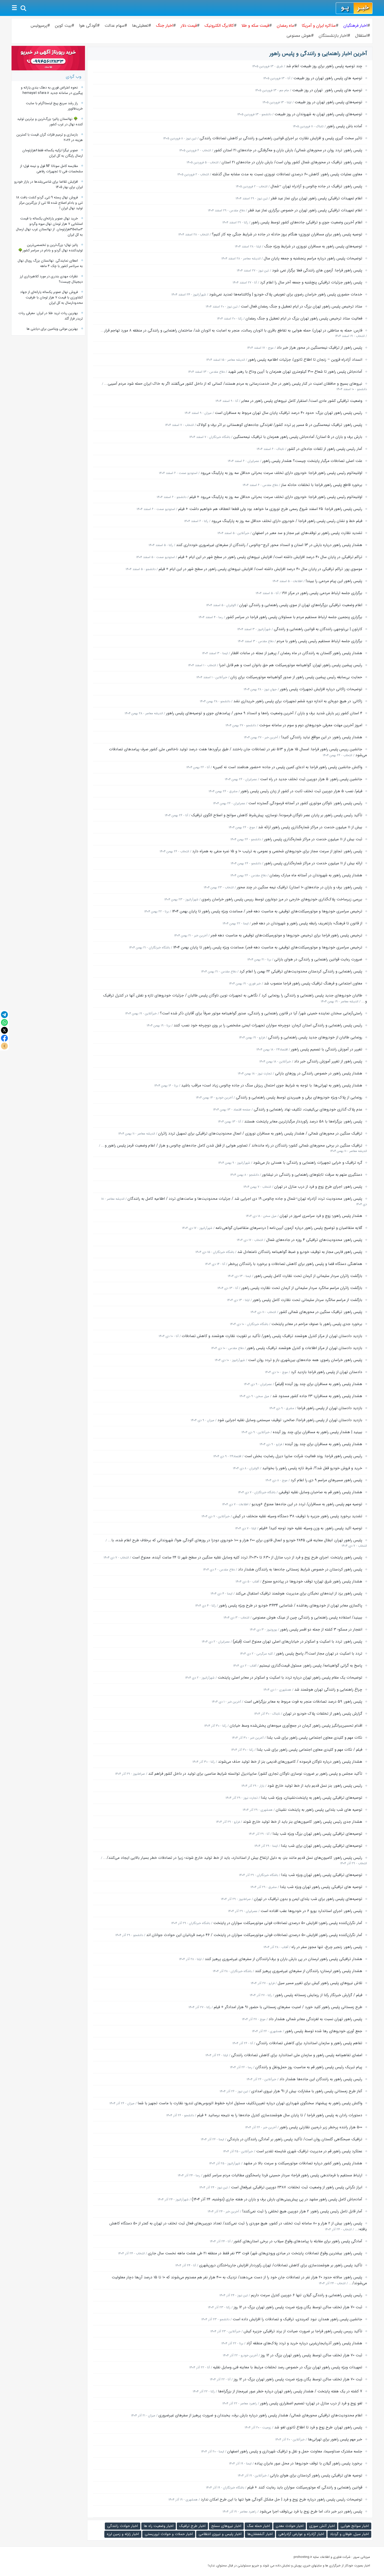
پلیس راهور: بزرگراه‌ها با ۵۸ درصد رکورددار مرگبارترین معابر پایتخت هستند (303, 1121)
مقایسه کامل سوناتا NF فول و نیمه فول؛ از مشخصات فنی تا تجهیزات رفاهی (51, 168)
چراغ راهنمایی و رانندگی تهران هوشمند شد (328, 1690)
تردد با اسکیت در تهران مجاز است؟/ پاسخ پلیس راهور (319, 1654)
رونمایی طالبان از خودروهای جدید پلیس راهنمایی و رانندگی (315, 1037)
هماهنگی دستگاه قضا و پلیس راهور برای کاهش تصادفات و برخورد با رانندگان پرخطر (295, 1264)
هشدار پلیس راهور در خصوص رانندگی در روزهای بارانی (318, 1073)
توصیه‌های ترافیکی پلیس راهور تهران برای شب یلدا (321, 1846)
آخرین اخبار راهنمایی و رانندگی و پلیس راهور (318, 54)
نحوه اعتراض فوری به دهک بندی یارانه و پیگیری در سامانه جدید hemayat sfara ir (52, 90)
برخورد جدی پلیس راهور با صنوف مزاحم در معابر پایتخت (316, 1324)
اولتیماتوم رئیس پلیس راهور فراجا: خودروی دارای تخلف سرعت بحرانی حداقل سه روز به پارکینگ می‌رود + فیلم (276, 497)
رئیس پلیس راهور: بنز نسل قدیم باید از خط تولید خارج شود (314, 1786)
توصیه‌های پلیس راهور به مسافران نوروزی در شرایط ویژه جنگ (313, 246)
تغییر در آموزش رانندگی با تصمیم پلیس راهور (326, 1049)
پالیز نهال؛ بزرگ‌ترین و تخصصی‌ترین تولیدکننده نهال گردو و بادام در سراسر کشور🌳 (50, 247)
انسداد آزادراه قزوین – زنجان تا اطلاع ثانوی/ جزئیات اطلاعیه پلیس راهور (305, 360)
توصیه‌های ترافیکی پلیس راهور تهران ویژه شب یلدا (321, 1875)
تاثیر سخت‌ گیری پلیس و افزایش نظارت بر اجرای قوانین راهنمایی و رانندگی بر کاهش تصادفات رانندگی (281, 138)
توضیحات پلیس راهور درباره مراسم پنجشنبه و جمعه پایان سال (313, 258)
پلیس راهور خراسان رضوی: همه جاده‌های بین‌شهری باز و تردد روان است (305, 1360)
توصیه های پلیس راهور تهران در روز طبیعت (327, 78)
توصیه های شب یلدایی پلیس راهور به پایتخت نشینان (319, 1810)
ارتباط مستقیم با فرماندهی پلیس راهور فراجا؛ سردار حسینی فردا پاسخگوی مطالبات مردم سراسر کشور (282, 2175)
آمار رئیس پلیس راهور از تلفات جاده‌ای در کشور (324, 449)
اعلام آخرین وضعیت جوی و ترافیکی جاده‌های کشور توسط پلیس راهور (306, 222)
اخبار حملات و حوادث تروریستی (169, 2534)
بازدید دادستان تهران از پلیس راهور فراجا (329, 1408)
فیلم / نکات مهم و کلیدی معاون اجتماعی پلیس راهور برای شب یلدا (309, 1750)
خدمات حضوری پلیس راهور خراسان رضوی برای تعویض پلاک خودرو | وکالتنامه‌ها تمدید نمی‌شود (285, 294)
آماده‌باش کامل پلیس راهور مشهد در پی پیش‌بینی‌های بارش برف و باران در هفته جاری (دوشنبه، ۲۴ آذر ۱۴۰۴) (277, 2199)
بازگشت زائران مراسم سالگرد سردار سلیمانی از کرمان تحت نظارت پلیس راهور (301, 1288)
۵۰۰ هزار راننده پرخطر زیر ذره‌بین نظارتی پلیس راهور (321, 2127)
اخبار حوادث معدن (289, 2526)
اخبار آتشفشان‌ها (260, 2534)
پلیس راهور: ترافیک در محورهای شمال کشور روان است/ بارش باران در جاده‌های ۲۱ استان (292, 162)
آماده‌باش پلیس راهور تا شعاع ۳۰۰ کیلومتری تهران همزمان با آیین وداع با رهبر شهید (295, 372)
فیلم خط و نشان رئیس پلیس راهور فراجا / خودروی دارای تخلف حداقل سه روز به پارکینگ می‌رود (286, 521)
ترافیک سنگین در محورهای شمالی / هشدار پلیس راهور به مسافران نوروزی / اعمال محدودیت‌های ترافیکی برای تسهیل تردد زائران (260, 1133)
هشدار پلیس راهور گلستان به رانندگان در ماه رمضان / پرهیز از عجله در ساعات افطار (296, 653)
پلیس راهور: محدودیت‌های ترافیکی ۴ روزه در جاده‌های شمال (314, 1240)
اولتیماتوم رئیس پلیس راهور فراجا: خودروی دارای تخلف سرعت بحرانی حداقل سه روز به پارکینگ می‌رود (281, 473)
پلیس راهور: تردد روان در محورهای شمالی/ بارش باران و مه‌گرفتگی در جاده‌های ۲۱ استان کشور (288, 150)
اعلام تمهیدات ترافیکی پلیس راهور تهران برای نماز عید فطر (316, 198)
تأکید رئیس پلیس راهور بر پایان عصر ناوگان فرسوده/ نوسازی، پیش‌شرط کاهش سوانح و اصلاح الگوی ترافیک (276, 815)
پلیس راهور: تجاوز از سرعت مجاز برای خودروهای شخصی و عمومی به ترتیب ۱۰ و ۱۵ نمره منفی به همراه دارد (277, 851)
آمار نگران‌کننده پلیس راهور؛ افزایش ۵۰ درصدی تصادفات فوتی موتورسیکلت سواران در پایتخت (287, 1923)
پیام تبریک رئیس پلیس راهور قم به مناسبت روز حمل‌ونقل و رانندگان (308, 2067)
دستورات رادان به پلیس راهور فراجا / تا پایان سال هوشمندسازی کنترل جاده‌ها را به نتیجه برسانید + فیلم (279, 2115)
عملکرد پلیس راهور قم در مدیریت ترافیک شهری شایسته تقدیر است (309, 2151)
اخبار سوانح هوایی (355, 2526)
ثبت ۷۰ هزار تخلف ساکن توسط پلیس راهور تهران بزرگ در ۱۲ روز (311, 2355)
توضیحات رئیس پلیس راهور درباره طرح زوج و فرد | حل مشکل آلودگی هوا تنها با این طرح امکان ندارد (281, 2499)
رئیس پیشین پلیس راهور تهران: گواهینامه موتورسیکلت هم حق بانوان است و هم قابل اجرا (290, 665)
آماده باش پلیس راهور (344, 126)
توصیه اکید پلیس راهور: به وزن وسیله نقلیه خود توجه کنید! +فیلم (310, 1528)
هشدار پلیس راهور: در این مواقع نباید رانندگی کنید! (321, 737)
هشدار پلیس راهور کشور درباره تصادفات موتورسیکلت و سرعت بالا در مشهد (302, 2163)
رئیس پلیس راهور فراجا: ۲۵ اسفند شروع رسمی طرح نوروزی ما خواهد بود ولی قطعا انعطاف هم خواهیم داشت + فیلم (270, 509)
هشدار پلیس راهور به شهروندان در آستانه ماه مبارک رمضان (316, 875)
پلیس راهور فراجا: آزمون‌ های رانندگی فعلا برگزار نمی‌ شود (317, 270)
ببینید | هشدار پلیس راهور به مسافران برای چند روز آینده (317, 1432)
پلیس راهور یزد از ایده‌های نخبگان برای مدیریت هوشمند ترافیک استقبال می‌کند (299, 1593)
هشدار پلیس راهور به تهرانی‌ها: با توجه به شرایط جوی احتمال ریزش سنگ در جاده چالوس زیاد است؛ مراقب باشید (271, 1085)
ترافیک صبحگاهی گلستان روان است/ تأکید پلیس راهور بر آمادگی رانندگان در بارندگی (294, 2139)
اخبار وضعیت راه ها (158, 2526)
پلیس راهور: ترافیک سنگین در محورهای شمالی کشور (320, 1312)
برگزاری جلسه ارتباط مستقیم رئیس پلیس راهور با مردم (319, 641)
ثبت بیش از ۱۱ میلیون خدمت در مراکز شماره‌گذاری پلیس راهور (313, 839)
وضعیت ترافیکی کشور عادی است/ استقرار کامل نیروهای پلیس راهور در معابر (301, 401)
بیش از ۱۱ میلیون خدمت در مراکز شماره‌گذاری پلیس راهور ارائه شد (310, 827)
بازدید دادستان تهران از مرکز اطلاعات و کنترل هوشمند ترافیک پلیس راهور (304, 1348)
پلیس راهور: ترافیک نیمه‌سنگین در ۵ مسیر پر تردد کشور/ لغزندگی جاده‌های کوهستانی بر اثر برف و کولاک (279, 425)
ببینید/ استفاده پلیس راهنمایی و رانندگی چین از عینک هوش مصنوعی (307, 1617)
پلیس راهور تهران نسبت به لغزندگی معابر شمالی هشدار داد (315, 2019)
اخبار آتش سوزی (322, 2526)
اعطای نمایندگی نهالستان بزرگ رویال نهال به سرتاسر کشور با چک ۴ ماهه (50, 263)
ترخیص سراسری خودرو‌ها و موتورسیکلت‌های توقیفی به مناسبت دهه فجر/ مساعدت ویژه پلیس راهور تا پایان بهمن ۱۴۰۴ (267, 947)
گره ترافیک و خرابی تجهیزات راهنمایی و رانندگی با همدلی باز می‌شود (307, 1163)
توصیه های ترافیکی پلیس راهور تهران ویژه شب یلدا (321, 1887)
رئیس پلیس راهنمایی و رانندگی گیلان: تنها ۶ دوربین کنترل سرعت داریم (306, 2295)
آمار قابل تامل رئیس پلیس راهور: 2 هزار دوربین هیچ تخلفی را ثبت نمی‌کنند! (302, 2211)
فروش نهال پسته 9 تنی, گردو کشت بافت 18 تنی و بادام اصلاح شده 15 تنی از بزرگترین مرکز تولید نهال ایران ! (49, 203)
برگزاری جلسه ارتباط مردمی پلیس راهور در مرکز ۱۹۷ (322, 593)
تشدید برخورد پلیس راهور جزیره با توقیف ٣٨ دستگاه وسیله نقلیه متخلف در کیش (297, 1516)
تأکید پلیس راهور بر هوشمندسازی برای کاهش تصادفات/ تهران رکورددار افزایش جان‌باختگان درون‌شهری (280, 2265)
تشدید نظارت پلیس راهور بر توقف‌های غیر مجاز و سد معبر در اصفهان (307, 533)
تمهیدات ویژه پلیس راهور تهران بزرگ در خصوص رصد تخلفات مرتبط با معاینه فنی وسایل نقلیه (287, 2367)
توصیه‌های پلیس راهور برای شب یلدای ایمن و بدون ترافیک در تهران (308, 1899)
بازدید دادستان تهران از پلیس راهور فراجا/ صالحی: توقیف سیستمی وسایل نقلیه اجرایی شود (289, 1420)
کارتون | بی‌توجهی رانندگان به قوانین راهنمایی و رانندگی (318, 629)
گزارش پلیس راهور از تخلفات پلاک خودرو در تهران (322, 1714)
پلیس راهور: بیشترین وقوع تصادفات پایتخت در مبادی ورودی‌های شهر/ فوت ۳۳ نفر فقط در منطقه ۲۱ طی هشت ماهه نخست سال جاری (255, 2253)
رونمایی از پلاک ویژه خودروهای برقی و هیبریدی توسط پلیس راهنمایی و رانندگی (299, 1097)
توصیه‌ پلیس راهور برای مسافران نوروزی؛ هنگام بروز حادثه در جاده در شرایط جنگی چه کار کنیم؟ (287, 234)
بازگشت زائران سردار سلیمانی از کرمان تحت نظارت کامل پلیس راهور (308, 1276)
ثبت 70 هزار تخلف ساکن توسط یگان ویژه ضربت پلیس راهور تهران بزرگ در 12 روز (298, 2307)
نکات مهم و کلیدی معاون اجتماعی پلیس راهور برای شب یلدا (314, 1738)
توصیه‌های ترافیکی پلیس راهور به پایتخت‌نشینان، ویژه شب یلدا (311, 1798)
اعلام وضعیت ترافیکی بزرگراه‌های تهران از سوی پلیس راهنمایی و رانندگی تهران (300, 605)
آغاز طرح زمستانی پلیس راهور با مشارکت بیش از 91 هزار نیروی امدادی (306, 2091)
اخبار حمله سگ (258, 2526)
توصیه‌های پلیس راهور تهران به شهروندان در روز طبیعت (318, 114)
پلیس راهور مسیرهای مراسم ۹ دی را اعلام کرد (326, 1480)
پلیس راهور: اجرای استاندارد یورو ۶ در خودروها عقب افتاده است (311, 1911)
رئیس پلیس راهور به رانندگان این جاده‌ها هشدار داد (320, 2079)
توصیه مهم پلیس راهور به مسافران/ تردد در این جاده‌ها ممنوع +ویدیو (307, 1504)
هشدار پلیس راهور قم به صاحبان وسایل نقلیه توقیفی (320, 1492)
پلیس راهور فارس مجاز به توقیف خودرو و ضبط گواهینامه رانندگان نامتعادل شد (299, 1252)
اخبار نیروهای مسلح (226, 2526)
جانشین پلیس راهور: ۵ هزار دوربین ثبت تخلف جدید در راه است (311, 779)
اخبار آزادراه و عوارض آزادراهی (301, 2534)
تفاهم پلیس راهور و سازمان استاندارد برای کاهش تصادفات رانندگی (309, 2043)
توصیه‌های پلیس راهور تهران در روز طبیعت (328, 102)
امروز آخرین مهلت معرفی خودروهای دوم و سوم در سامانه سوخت (310, 725)
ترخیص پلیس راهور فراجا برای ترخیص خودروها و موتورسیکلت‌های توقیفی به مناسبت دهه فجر (286, 935)
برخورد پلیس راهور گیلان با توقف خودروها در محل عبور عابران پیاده (308, 2463)
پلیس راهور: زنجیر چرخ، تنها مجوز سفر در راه (326, 1947)
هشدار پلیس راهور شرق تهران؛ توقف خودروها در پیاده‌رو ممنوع (312, 1581)
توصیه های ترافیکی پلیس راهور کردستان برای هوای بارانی (316, 2475)
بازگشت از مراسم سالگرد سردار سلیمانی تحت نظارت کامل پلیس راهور (307, 1300)
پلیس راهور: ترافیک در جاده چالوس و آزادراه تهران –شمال (316, 186)
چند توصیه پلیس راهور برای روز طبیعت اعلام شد (324, 66)
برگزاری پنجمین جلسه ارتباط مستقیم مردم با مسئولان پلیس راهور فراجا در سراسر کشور (294, 617)
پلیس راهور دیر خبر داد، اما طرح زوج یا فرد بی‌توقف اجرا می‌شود (311, 2511)
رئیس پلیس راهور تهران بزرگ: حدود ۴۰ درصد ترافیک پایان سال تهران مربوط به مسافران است (288, 413)
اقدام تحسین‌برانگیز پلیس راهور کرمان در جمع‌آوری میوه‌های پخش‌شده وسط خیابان (296, 1726)
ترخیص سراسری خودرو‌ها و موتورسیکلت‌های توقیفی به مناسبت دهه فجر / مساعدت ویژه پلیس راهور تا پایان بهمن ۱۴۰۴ (267, 911)
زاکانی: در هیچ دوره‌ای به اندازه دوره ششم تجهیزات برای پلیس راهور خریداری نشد (297, 701)
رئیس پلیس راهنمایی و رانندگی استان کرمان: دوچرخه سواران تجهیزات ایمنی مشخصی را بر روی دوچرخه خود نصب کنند (268, 1025)
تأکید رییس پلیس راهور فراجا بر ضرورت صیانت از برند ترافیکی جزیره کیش (303, 2331)
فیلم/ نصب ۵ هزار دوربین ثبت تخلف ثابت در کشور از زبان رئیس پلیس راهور (301, 791)
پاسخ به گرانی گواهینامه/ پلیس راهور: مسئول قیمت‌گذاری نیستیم (311, 1666)
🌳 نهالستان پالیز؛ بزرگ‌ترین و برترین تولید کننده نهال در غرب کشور (50, 121)
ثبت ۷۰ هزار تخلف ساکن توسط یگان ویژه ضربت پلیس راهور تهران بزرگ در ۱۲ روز (298, 2379)
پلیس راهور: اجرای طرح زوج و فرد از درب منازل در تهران (318, 1187)
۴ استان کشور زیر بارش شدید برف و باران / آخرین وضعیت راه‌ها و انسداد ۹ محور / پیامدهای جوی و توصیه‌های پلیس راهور (264, 713)
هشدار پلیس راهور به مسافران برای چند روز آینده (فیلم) (318, 1384)
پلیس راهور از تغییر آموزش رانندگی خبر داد (328, 1061)
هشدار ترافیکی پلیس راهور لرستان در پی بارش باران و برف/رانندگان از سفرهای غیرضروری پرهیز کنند (283, 1959)
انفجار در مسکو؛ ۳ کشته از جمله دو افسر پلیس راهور (321, 1629)
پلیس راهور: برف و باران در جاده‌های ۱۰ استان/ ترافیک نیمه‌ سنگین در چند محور (299, 887)
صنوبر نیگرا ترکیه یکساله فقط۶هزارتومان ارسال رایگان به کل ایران (52, 153)
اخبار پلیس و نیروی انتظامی (220, 2534)
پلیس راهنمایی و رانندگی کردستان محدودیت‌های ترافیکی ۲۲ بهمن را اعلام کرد (301, 971)
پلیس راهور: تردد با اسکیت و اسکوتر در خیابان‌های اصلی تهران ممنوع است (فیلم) (297, 1642)
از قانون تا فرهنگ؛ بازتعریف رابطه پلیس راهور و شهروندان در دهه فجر (307, 923)
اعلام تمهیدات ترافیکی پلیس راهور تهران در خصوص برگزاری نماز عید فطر (305, 210)
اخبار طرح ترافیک (192, 2526)
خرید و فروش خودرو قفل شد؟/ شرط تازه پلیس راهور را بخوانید (312, 1468)
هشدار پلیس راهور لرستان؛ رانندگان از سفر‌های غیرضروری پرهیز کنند (308, 1971)
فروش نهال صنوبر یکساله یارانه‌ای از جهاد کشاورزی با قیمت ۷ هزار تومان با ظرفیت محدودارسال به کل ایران (51, 297)
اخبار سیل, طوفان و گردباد (349, 2534)
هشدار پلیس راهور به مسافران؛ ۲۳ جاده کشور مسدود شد (317, 1396)
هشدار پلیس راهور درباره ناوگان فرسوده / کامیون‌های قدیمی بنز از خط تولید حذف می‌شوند (290, 1762)
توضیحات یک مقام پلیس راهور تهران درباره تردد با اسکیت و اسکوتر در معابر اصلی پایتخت (290, 1678)
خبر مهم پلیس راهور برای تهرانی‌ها (335, 2439)
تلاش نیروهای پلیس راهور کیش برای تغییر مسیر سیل (320, 1983)
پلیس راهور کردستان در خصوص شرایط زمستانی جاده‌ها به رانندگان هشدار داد (300, 1569)
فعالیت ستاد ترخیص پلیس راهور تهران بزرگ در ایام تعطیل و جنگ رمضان (304, 318)
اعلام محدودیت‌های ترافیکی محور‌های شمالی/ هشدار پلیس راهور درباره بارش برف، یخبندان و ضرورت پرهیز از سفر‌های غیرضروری (260, 2415)
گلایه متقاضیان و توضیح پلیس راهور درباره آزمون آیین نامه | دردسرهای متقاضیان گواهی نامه (289, 1228)
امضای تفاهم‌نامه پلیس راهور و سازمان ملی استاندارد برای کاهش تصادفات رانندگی (296, 2055)
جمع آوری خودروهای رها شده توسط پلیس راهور (323, 2031)
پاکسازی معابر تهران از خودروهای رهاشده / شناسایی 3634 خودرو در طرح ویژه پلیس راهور (290, 1605)
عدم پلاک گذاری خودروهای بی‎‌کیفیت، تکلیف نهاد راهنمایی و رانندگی (308, 1109)
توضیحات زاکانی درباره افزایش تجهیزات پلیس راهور (321, 689)
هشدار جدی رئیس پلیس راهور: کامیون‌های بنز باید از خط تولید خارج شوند (302, 1822)
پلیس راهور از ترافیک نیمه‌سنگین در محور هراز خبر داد (319, 348)
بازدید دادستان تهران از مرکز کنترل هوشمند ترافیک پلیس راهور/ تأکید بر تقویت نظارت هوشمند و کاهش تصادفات (272, 1336)
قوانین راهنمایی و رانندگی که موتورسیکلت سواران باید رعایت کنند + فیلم (304, 2487)
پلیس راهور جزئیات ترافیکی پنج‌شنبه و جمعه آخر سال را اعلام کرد (311, 282)
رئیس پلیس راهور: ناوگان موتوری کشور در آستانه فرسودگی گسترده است (305, 803)
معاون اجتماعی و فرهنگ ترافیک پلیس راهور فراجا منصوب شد (313, 983)
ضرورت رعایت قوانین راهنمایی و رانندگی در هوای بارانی (318, 959)
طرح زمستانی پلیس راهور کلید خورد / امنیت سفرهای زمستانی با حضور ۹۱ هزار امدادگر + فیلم (288, 2007)
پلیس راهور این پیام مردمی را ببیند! (334, 581)
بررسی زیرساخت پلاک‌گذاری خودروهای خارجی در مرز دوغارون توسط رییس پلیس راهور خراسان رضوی (282, 899)
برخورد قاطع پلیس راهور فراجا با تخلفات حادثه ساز (321, 485)
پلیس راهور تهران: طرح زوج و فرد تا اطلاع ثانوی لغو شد (318, 2427)
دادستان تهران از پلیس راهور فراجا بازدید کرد (326, 1372)
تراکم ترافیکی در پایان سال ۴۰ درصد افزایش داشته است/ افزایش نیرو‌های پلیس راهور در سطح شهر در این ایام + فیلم (270, 557)
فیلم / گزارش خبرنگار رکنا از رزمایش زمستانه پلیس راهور (318, 1995)
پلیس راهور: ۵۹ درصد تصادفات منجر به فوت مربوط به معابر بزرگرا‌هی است (303, 1702)
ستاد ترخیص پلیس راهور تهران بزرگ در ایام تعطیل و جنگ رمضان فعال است (301, 306)
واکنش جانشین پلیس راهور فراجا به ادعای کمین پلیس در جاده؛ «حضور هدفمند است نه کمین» (287, 767)
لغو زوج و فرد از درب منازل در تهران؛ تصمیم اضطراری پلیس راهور (311, 2403)
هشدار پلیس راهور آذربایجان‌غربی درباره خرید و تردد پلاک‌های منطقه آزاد (304, 2343)
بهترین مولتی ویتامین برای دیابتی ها (52, 329)
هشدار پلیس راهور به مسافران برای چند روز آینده (323, 1444)
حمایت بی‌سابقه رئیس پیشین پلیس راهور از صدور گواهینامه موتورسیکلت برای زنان (296, 677)
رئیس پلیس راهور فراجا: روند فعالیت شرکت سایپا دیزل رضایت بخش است (303, 1456)
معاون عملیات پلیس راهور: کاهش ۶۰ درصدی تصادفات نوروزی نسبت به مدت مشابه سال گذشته (287, 174)
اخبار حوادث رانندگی (122, 2526)
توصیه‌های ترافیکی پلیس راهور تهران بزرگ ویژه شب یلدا (317, 1834)
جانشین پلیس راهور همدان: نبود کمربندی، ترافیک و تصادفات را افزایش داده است (297, 2319)
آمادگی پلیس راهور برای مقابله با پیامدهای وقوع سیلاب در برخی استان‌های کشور (298, 2241)
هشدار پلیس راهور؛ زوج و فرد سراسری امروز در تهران (321, 1216)
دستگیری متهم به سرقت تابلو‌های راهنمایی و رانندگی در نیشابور (312, 1175)
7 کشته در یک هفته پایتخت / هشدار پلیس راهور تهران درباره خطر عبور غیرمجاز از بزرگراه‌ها (290, 2391)
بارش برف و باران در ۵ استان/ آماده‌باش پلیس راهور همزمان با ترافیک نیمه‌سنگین (297, 437)
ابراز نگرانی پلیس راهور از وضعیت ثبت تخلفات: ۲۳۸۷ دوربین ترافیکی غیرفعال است (296, 2187)
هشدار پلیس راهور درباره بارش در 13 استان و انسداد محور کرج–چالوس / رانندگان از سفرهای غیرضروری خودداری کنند (269, 545)
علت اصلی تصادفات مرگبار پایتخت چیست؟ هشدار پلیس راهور (312, 461)
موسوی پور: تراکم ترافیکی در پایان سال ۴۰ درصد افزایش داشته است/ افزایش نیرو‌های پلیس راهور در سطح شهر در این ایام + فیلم (260, 569)
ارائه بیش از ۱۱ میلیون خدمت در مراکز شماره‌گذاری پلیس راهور (313, 863)
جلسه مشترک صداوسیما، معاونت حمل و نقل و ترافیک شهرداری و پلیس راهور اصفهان (294, 2451)
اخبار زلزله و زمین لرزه (123, 2534)
